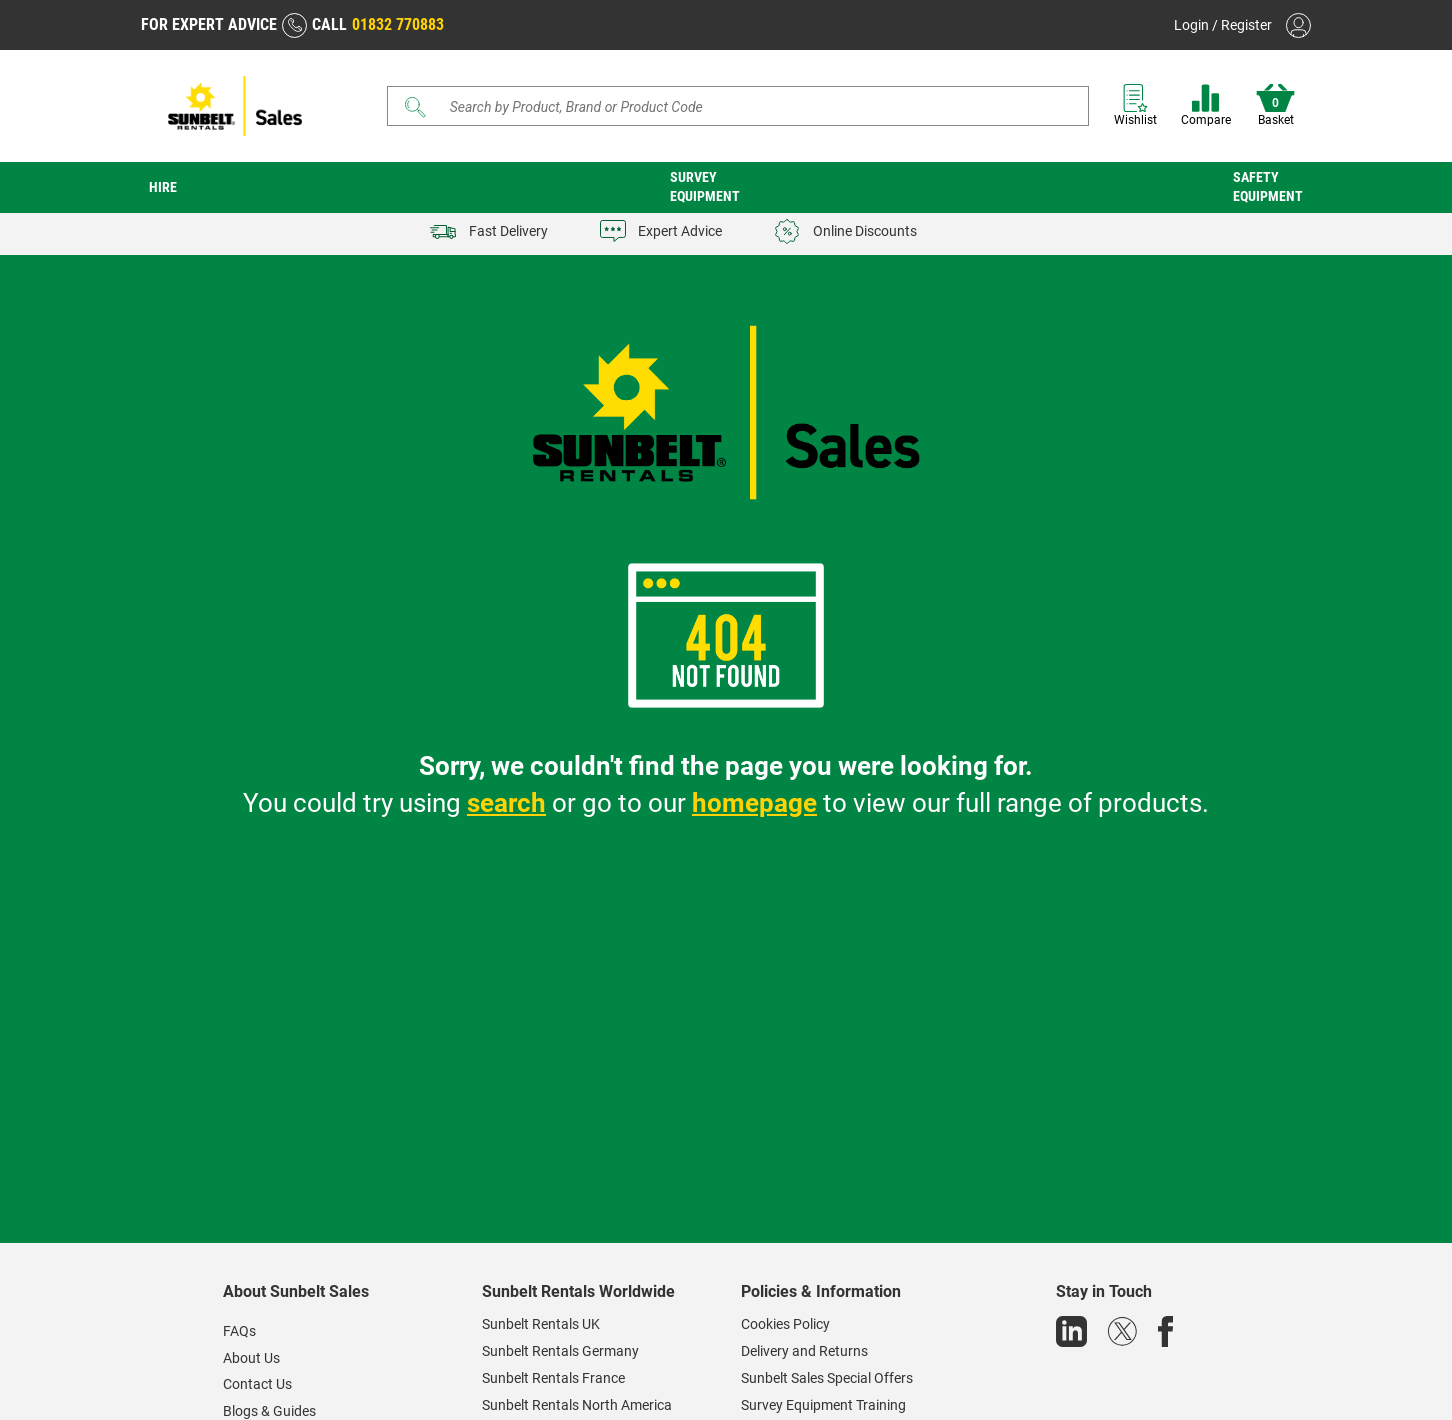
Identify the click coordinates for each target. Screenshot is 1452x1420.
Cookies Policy (785, 1324)
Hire (163, 187)
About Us (251, 1358)
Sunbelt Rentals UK (541, 1324)
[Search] (738, 106)
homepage (754, 803)
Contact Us (257, 1384)
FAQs (239, 1331)
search (506, 803)
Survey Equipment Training (823, 1405)
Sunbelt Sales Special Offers (827, 1378)
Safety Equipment (1268, 186)
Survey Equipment (705, 186)
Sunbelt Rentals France (553, 1378)
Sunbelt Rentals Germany (560, 1351)
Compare (1206, 105)
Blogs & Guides (269, 1411)
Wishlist (1135, 105)
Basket (1275, 105)
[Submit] (416, 107)
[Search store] (745, 106)
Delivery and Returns (804, 1351)
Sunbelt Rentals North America (577, 1405)
